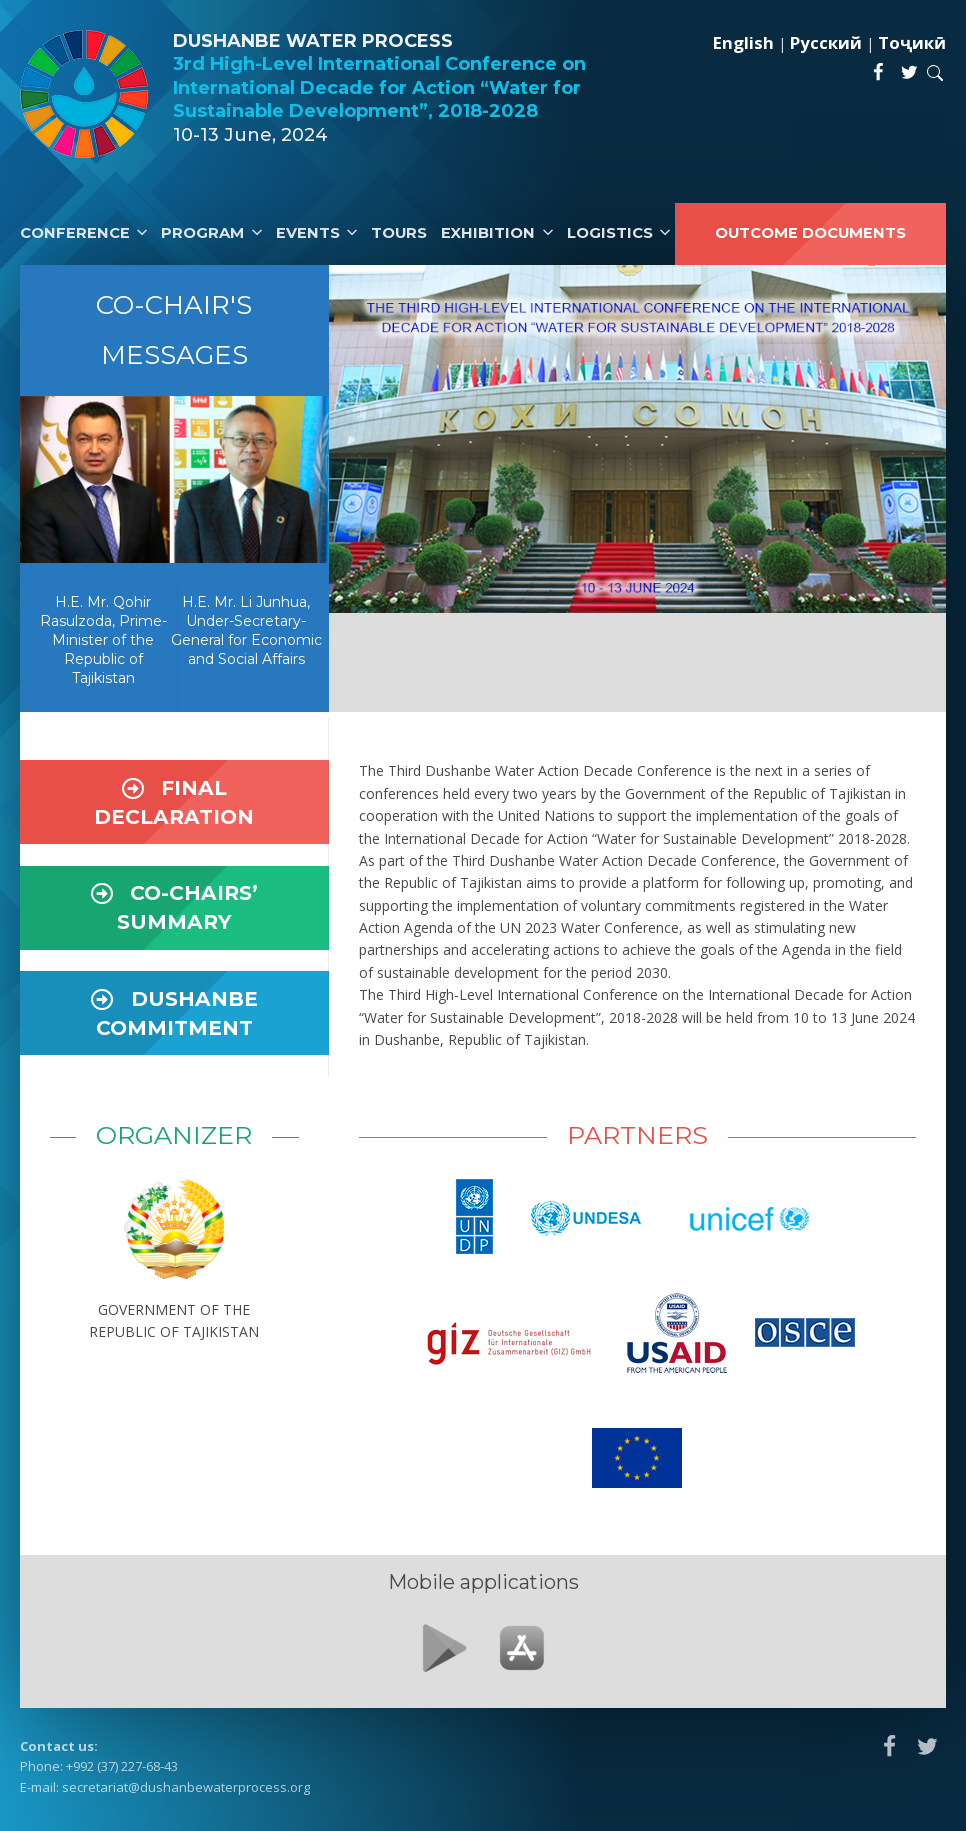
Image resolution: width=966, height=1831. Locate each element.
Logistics (610, 233)
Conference (75, 233)
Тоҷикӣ (912, 42)
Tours (399, 233)
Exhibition (488, 233)
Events (308, 233)
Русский (826, 42)
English (743, 42)
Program (202, 233)
